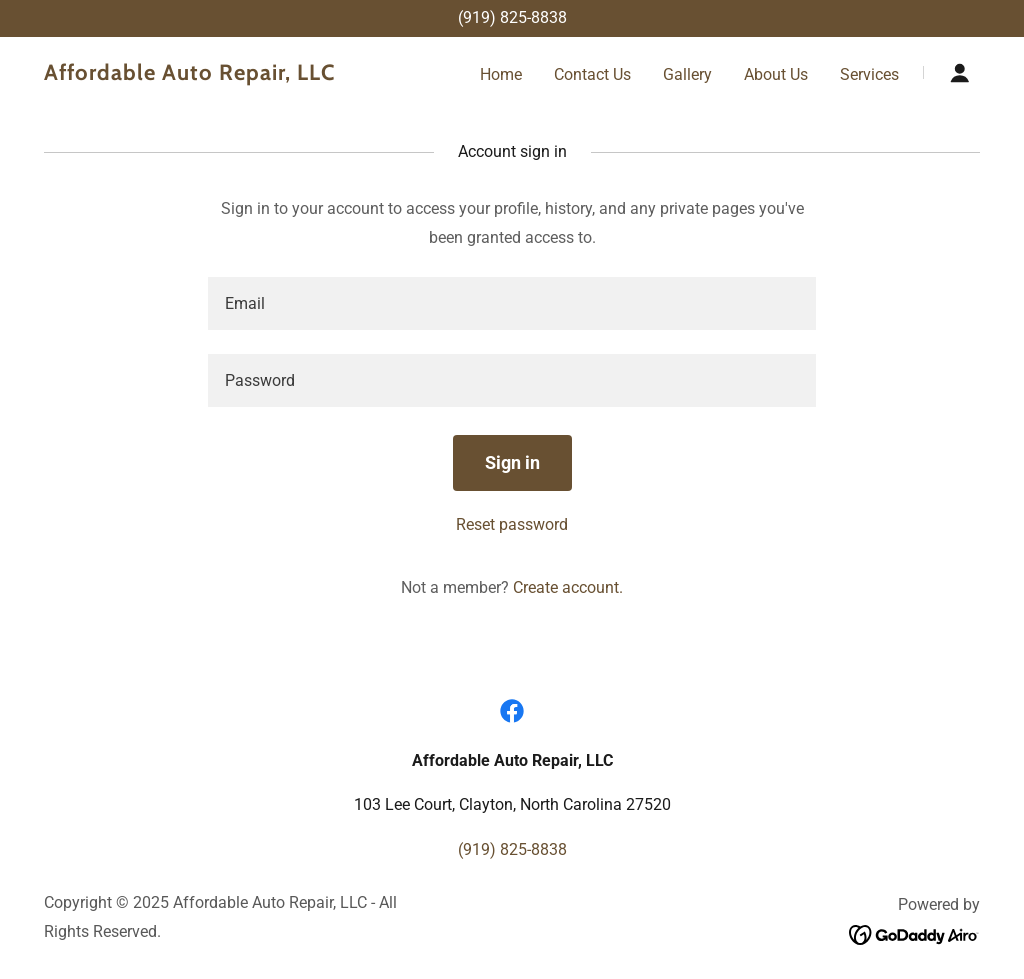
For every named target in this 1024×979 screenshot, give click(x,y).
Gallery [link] (687, 74)
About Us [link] (776, 74)
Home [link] (501, 74)
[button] (960, 73)
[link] (208, 74)
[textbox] (512, 303)
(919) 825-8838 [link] (512, 17)
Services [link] (869, 74)
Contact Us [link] (592, 74)
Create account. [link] (568, 587)
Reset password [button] (512, 524)
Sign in (512, 462)
